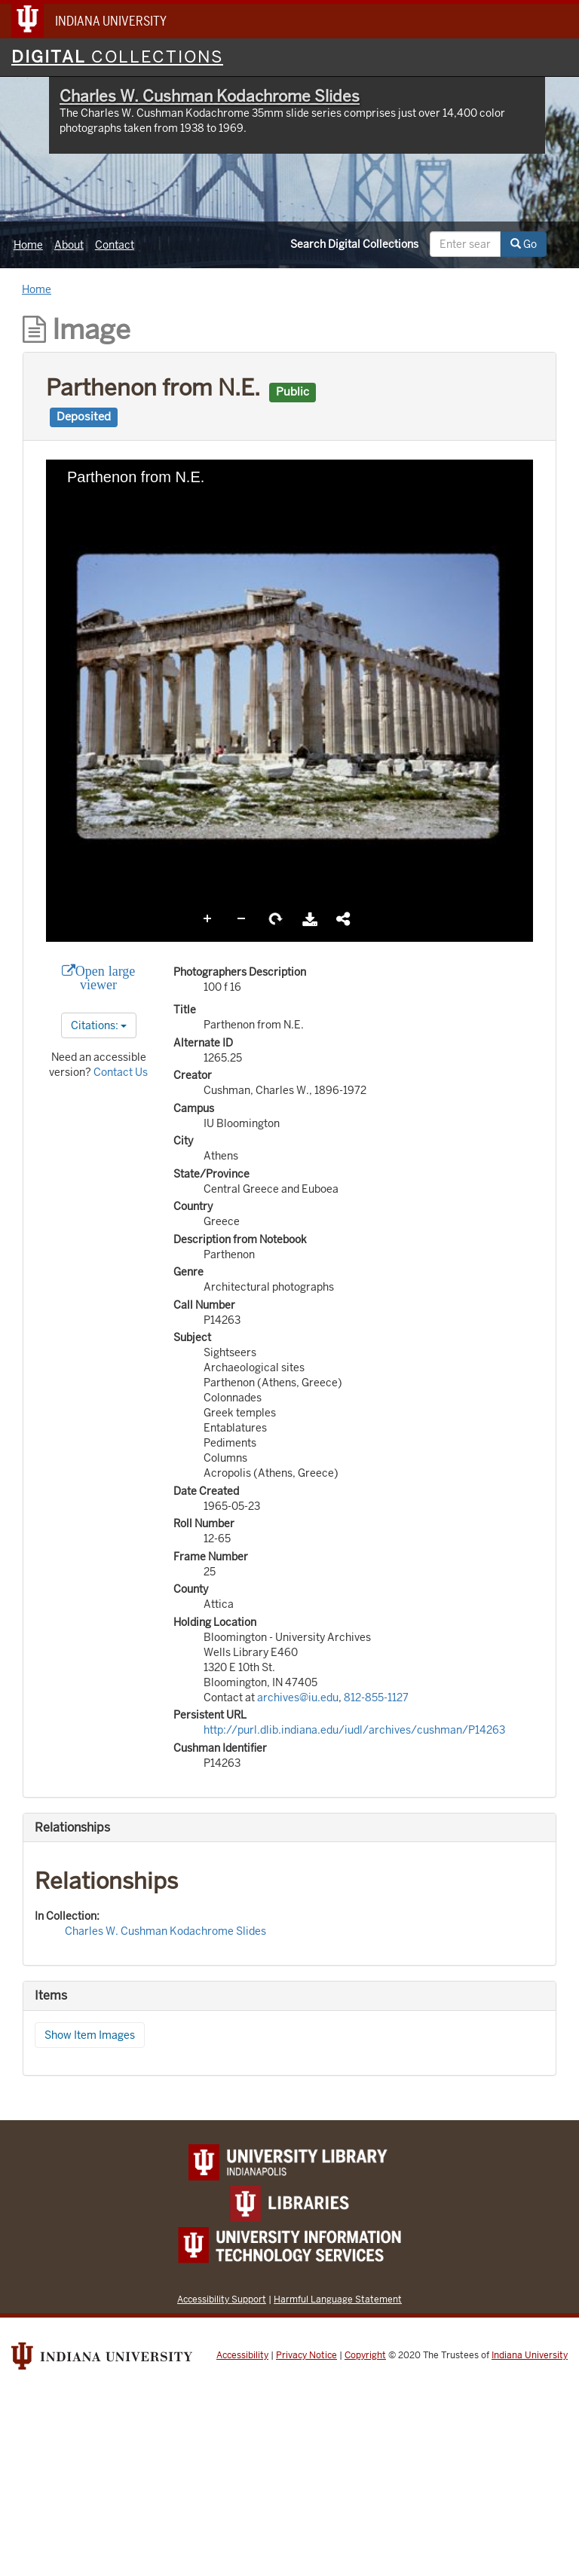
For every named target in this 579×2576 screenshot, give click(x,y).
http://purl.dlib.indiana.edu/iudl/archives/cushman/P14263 (354, 1730)
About (69, 245)
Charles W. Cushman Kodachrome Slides (210, 96)
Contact (114, 245)
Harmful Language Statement (338, 2299)
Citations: (99, 1025)
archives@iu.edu (298, 1697)
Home (28, 245)
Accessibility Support (221, 2299)
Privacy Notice (306, 2355)
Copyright (365, 2355)
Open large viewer (105, 978)
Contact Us (120, 1072)
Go (523, 244)
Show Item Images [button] (89, 2035)
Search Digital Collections (354, 244)
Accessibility (242, 2355)
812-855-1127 (376, 1697)
